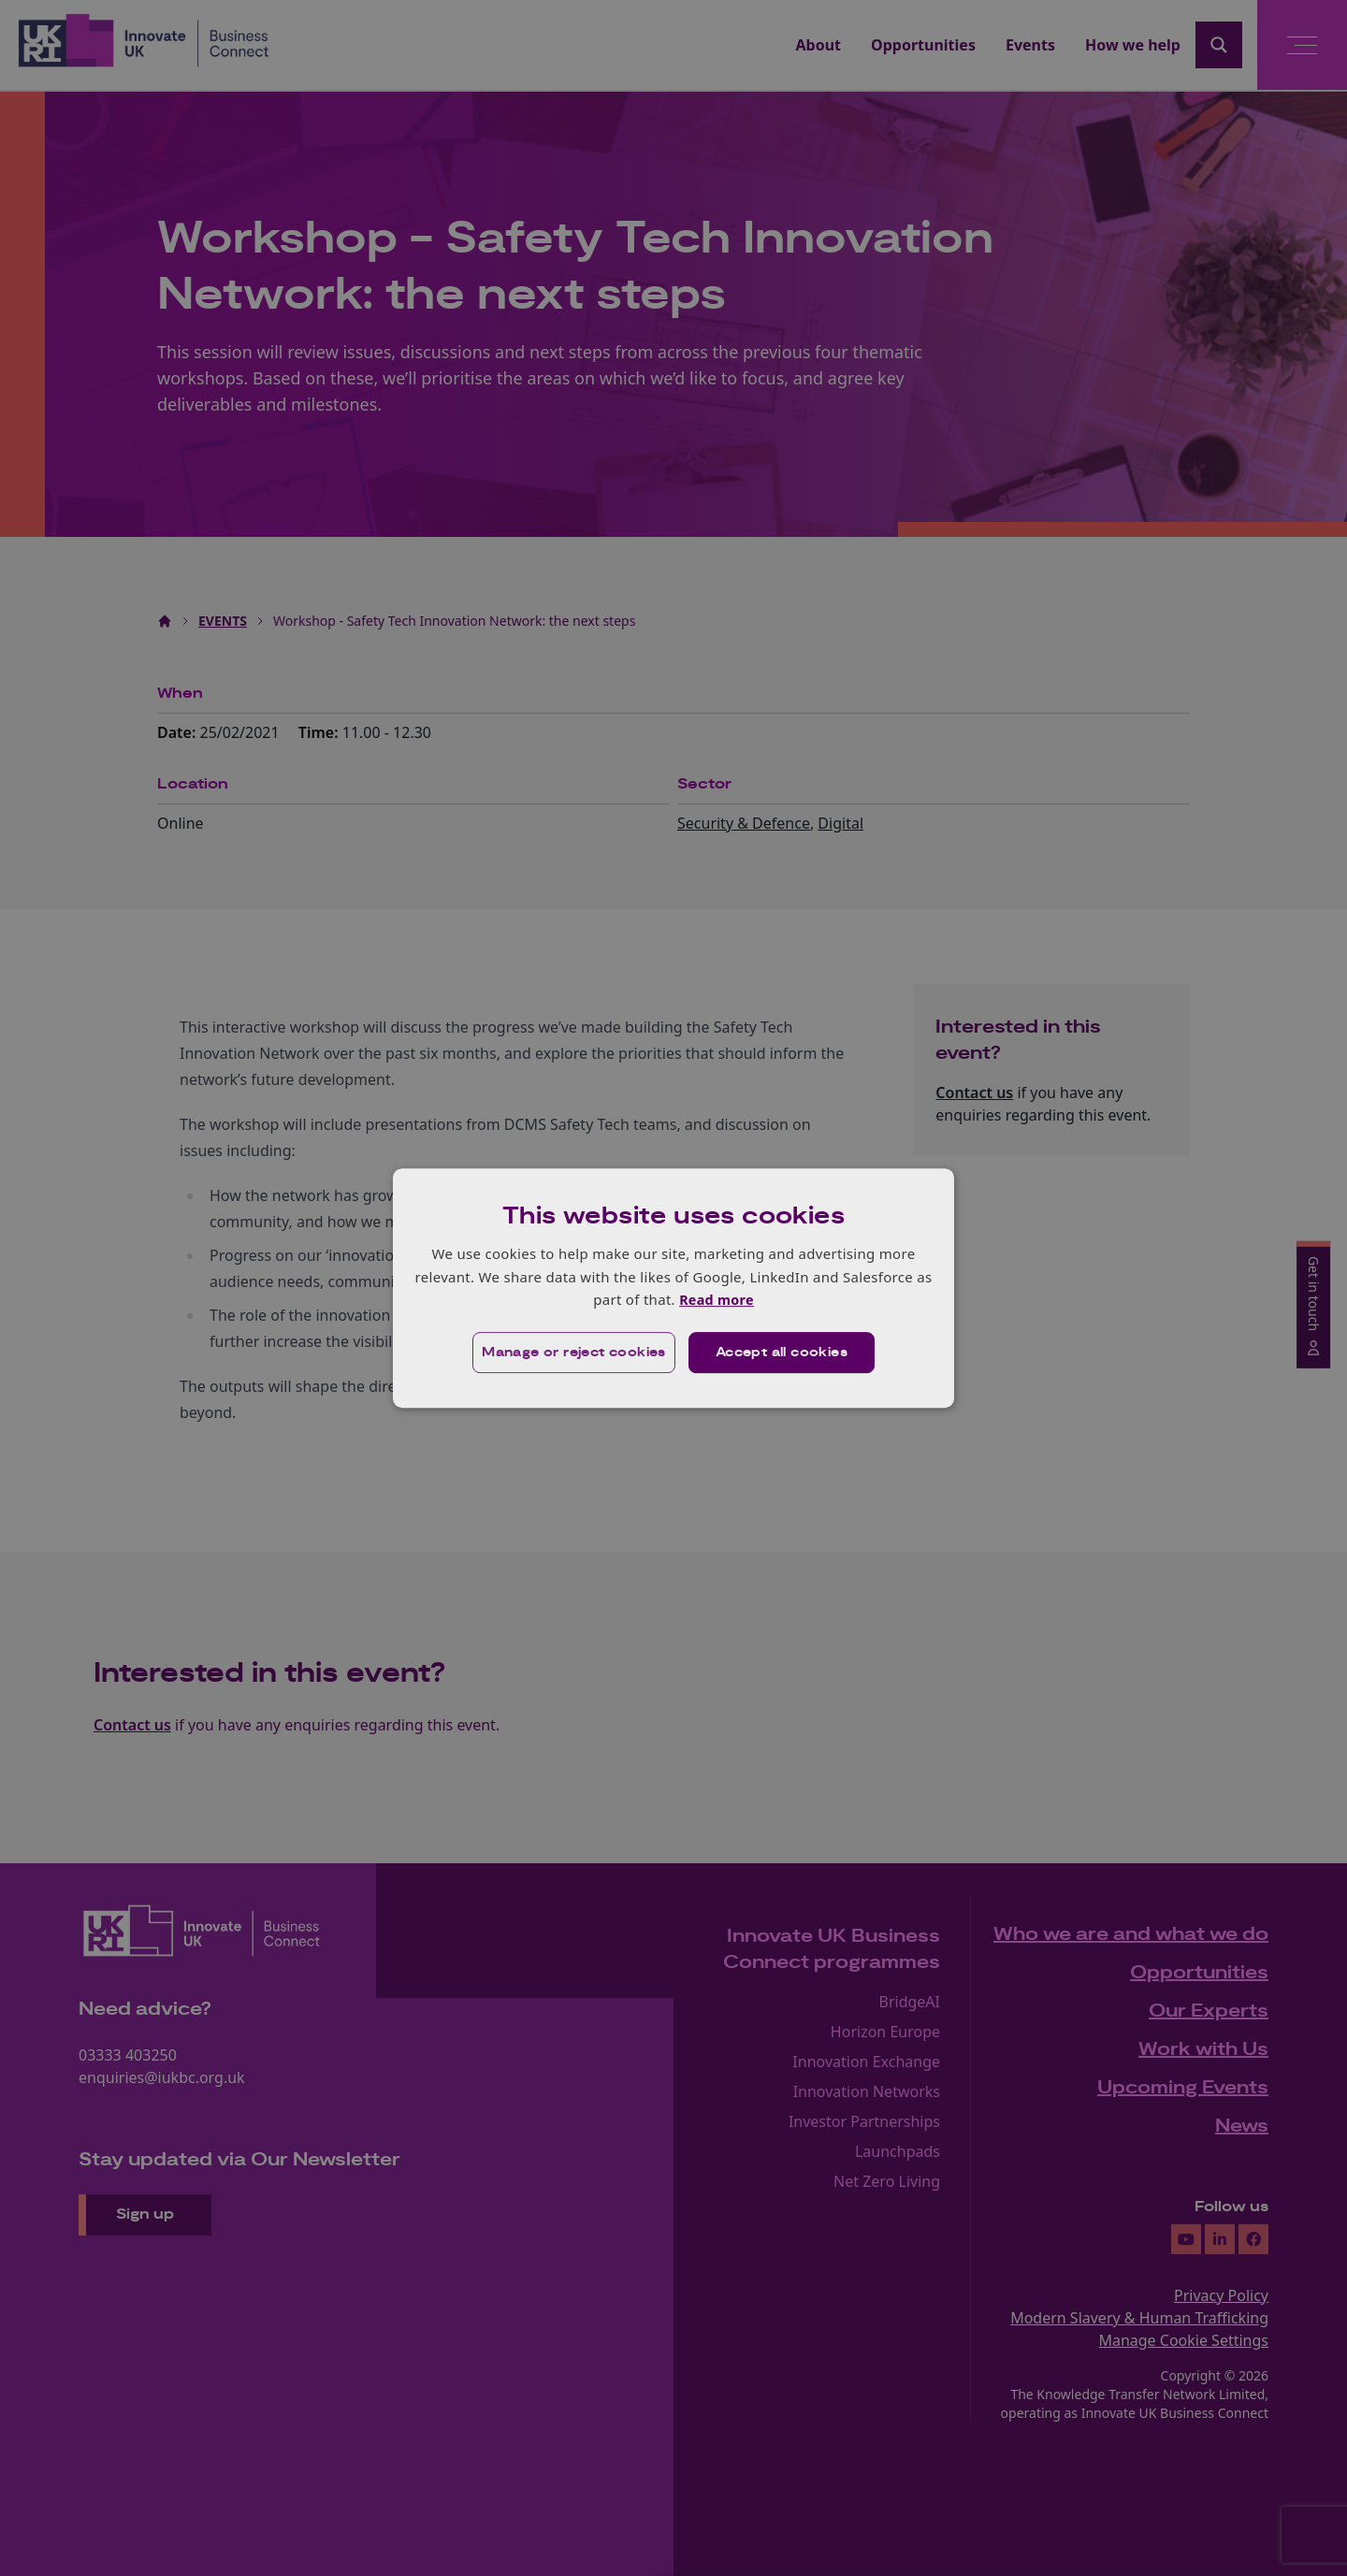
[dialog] (673, 1288)
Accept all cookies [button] (782, 1352)
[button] (572, 1352)
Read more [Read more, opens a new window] (716, 1299)
